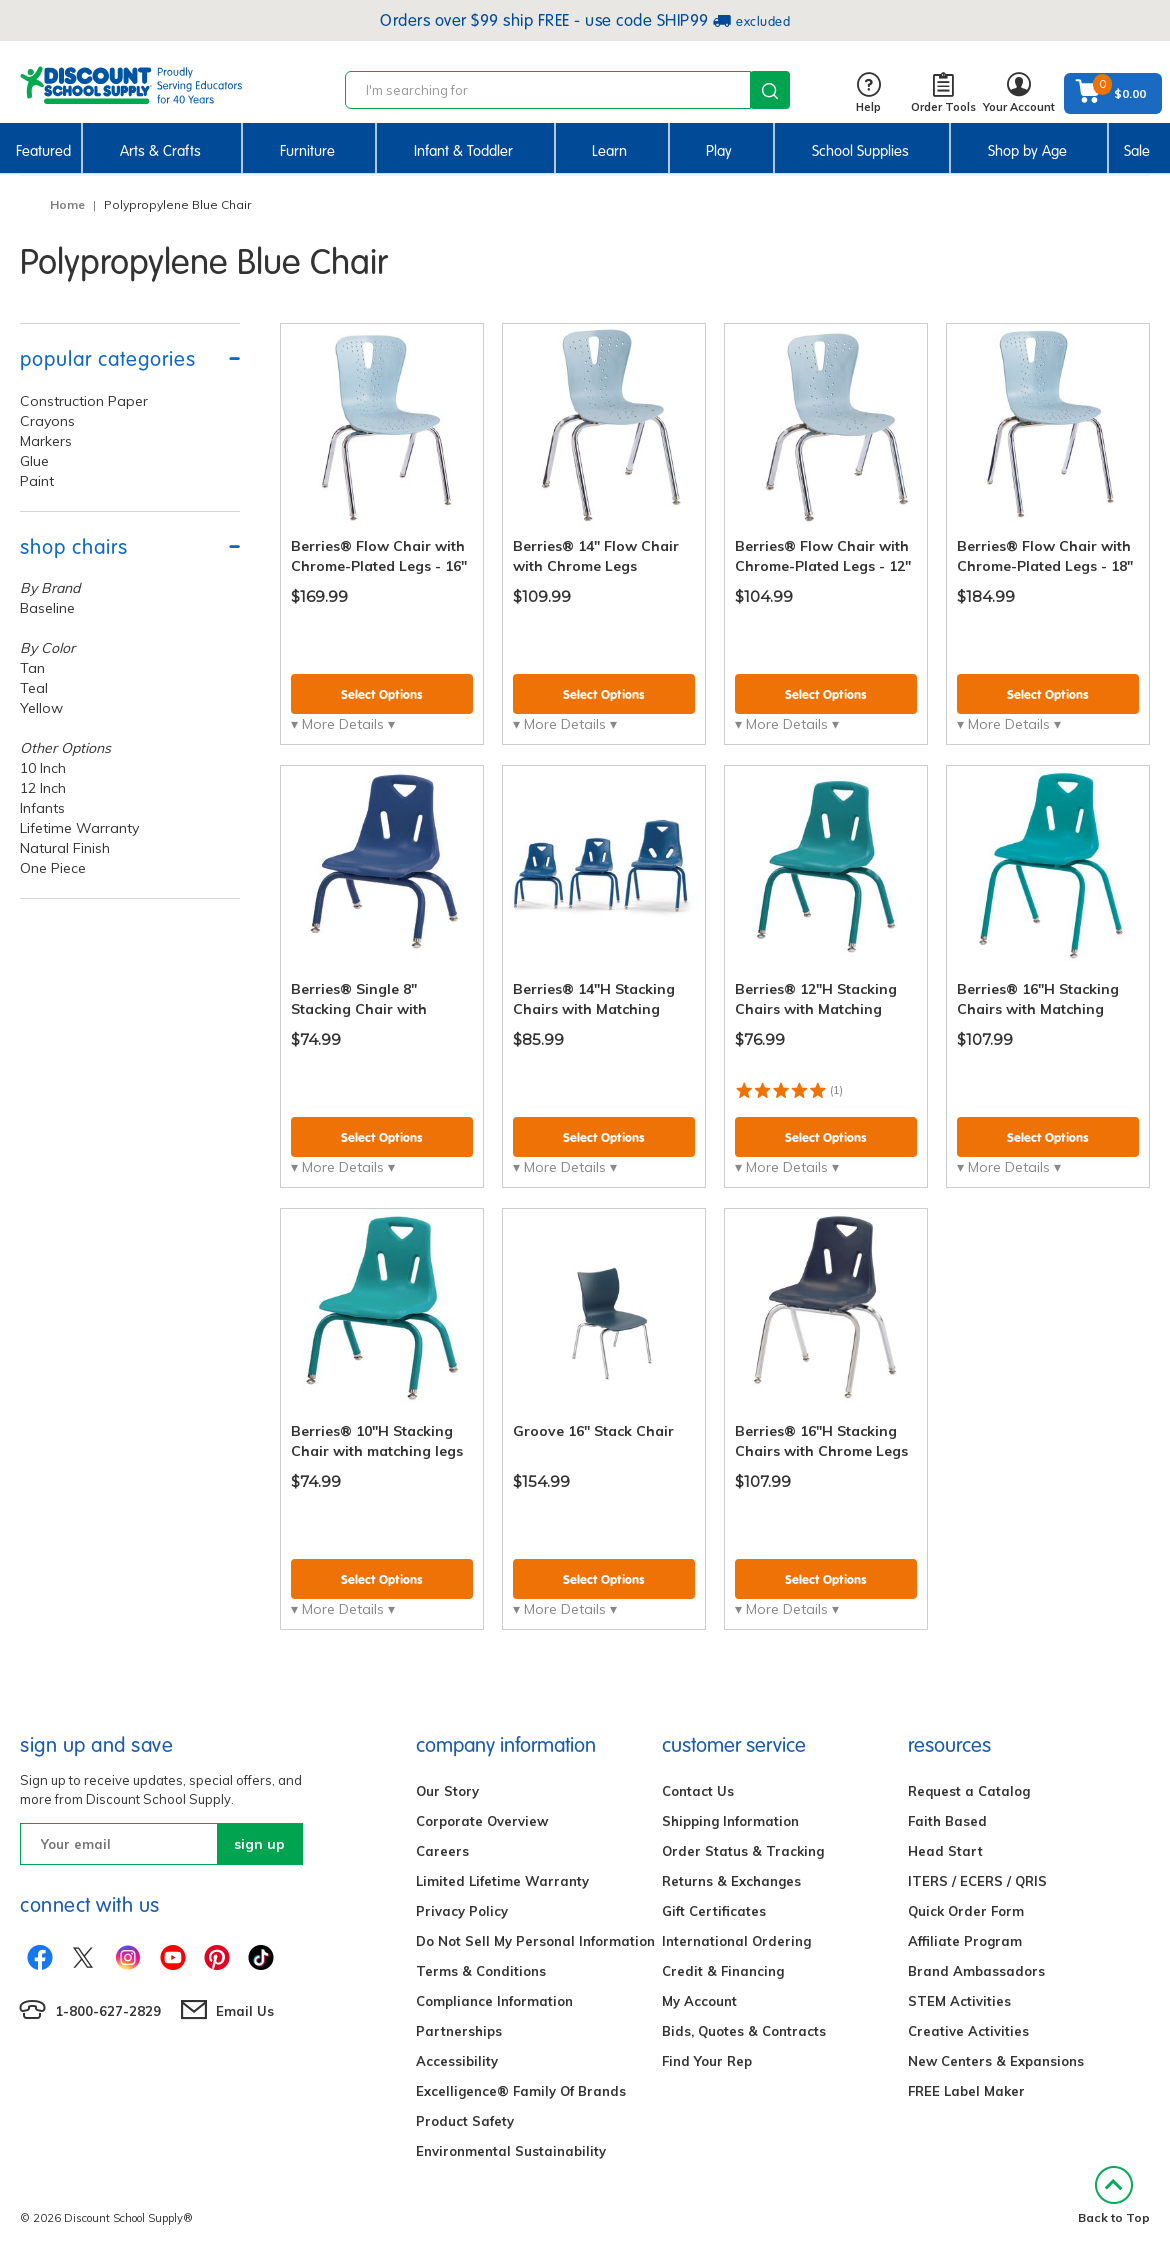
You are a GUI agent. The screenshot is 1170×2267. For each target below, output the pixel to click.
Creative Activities (968, 2031)
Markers (46, 441)
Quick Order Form (966, 1911)
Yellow (41, 708)
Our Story (447, 1791)
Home (67, 204)
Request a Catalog (969, 1791)
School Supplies (860, 151)
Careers (442, 1851)
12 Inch (43, 788)
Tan (32, 668)
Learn (609, 151)
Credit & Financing (723, 1971)
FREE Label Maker (966, 2091)
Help (868, 93)
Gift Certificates (714, 1911)
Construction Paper (84, 401)
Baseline (47, 608)
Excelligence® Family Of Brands (521, 2091)
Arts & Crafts (160, 151)
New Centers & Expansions (996, 2061)
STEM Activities (959, 2001)
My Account (699, 2001)
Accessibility (457, 2061)
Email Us (245, 2011)
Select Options (382, 694)
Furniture (307, 151)
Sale (1137, 151)
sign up (259, 1844)
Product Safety (465, 2121)
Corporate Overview (482, 1821)
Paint (37, 481)
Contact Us (698, 1791)
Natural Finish (65, 848)
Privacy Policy (462, 1911)
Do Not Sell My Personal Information (535, 1941)
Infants (42, 808)
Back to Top (1114, 2195)
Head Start (945, 1851)
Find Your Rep (707, 2061)
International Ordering (736, 1941)
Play (719, 151)
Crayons (47, 421)
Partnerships (459, 2031)
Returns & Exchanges (731, 1881)
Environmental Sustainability (511, 2151)
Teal (34, 688)
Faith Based (947, 1821)
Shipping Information (730, 1821)
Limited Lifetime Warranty (502, 1881)
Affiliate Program (965, 1941)
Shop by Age (1027, 151)
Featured (43, 151)
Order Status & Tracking (743, 1851)
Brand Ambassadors (976, 1971)
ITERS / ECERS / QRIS (977, 1881)
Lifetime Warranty (79, 828)
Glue (34, 461)
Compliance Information (494, 2001)
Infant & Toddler (463, 151)
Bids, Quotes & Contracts (744, 2031)
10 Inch (43, 768)
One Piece (53, 868)
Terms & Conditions (481, 1971)
